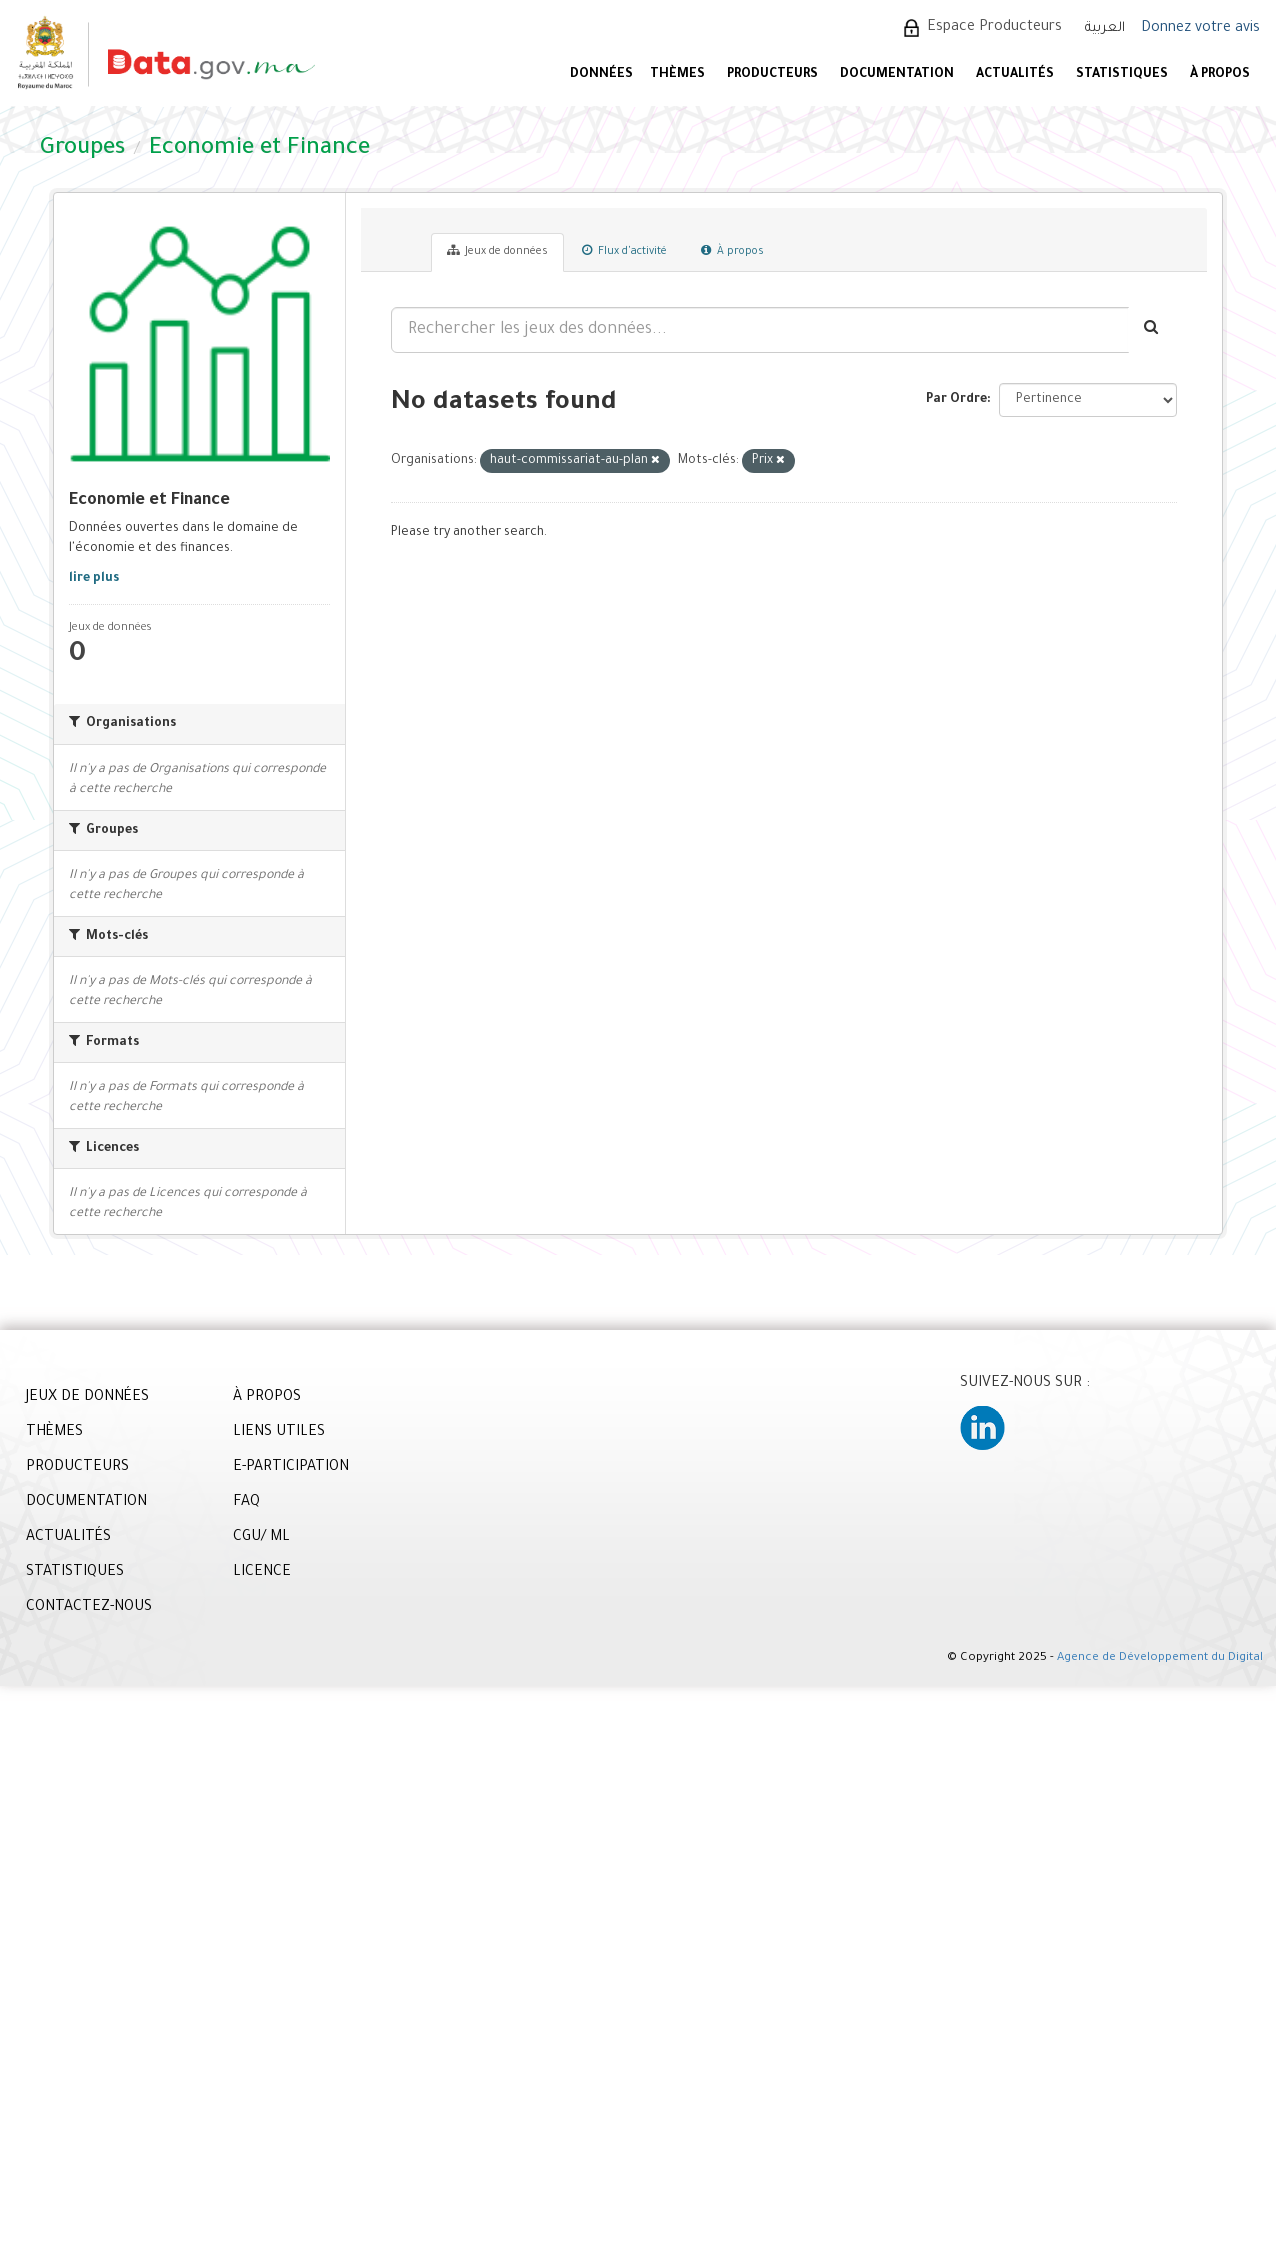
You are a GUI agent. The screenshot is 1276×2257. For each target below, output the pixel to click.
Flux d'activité (624, 251)
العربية (1105, 28)
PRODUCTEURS (772, 75)
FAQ (246, 1503)
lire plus (94, 579)
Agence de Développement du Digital (1160, 1658)
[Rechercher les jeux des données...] (760, 330)
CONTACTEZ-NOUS (89, 1608)
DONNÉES (601, 75)
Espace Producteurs (994, 28)
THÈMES (54, 1433)
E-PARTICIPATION (291, 1468)
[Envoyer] (1152, 330)
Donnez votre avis (1200, 29)
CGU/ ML (261, 1538)
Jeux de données (497, 251)
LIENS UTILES (279, 1433)
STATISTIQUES (1122, 75)
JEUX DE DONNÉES (87, 1398)
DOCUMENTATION (897, 75)
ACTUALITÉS (1015, 75)
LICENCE (262, 1573)
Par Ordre (956, 400)
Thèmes (677, 75)
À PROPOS (1220, 75)
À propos (732, 251)
